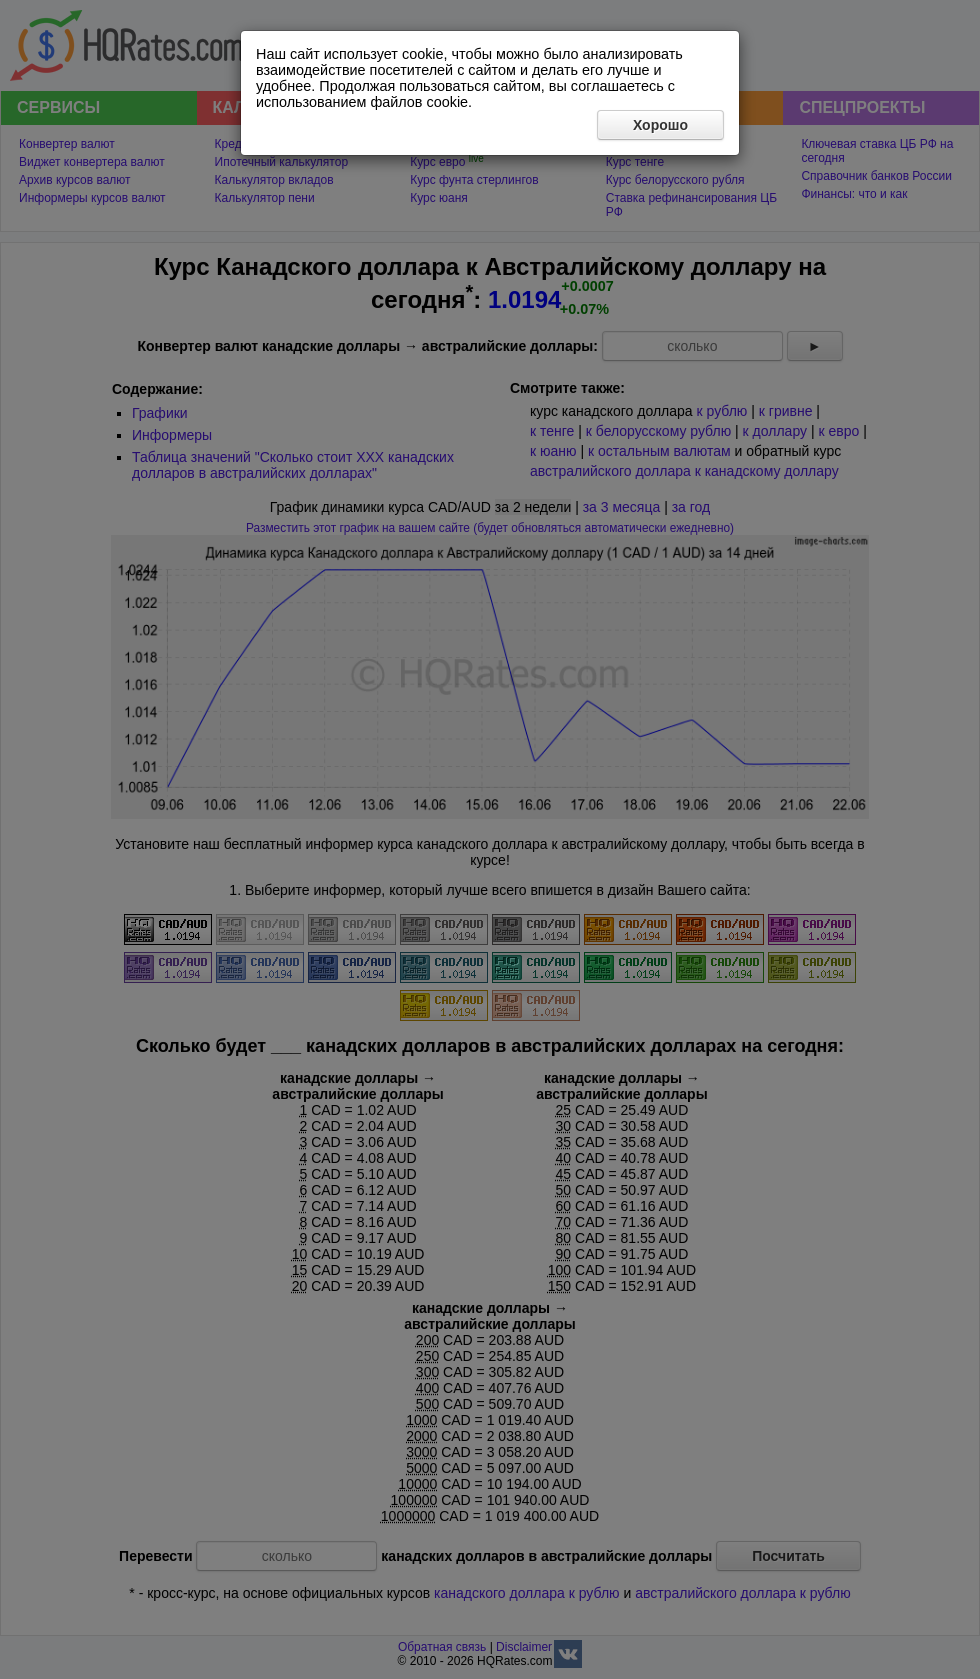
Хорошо (660, 125)
